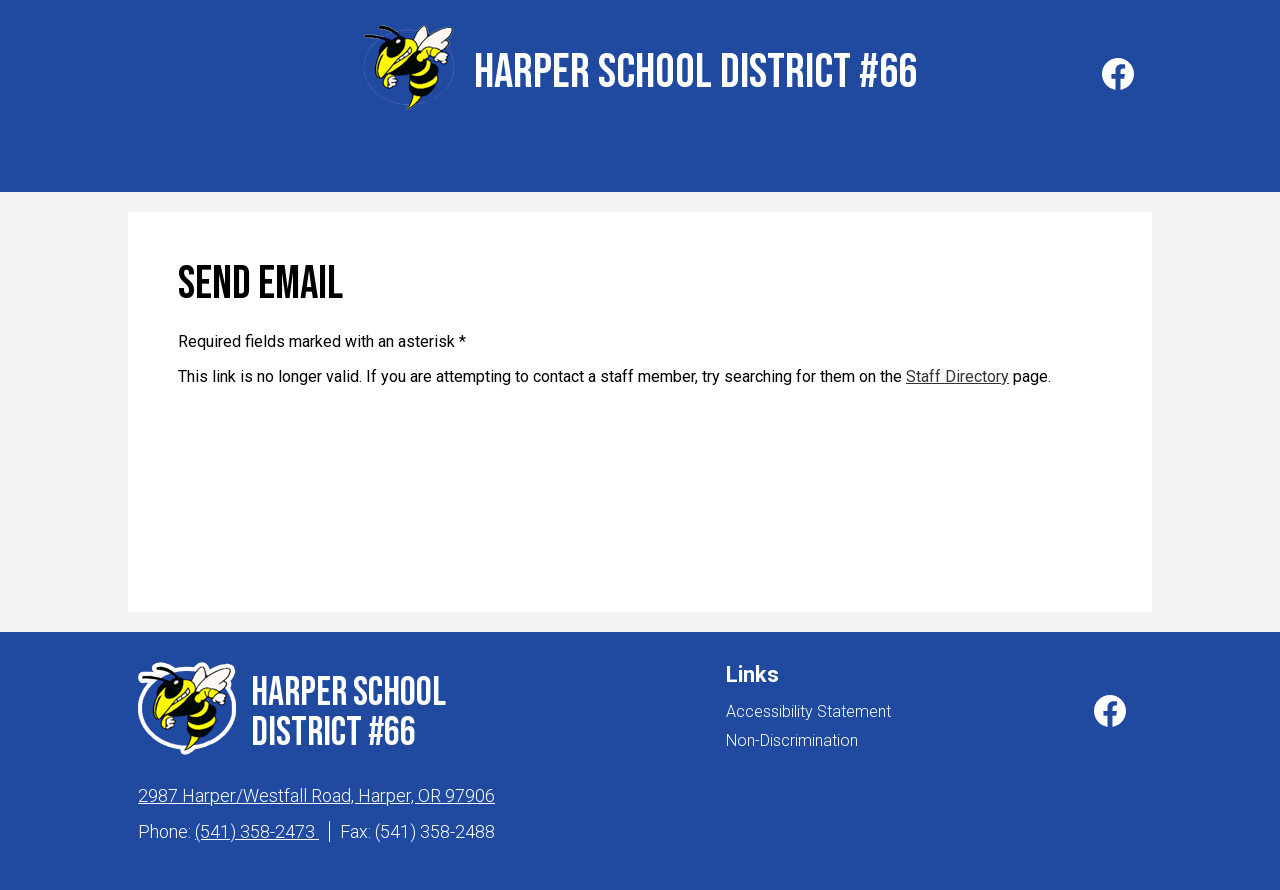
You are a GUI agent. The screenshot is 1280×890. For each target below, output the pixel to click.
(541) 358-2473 (257, 826)
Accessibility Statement (808, 706)
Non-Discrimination (792, 735)
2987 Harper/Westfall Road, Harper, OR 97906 (316, 790)
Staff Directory (957, 371)
